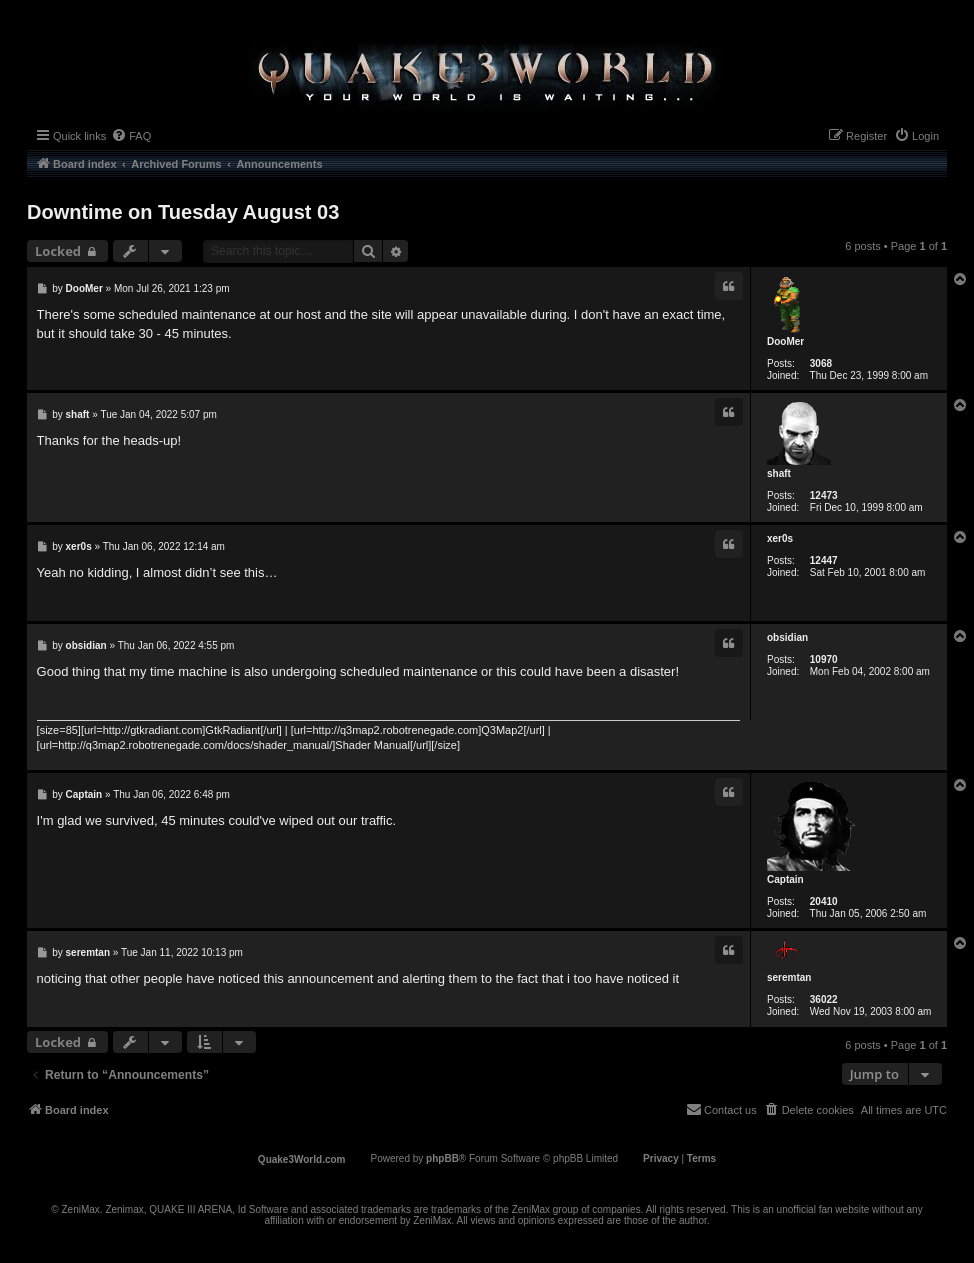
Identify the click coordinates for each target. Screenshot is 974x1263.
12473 (824, 495)
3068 (821, 363)
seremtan (789, 977)
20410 (824, 901)
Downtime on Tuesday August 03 (183, 212)
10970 (824, 659)
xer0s (780, 538)
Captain (785, 879)
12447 (824, 560)
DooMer (785, 341)
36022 (824, 999)
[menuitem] (131, 136)
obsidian (787, 637)
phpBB (442, 1158)
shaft (779, 473)
